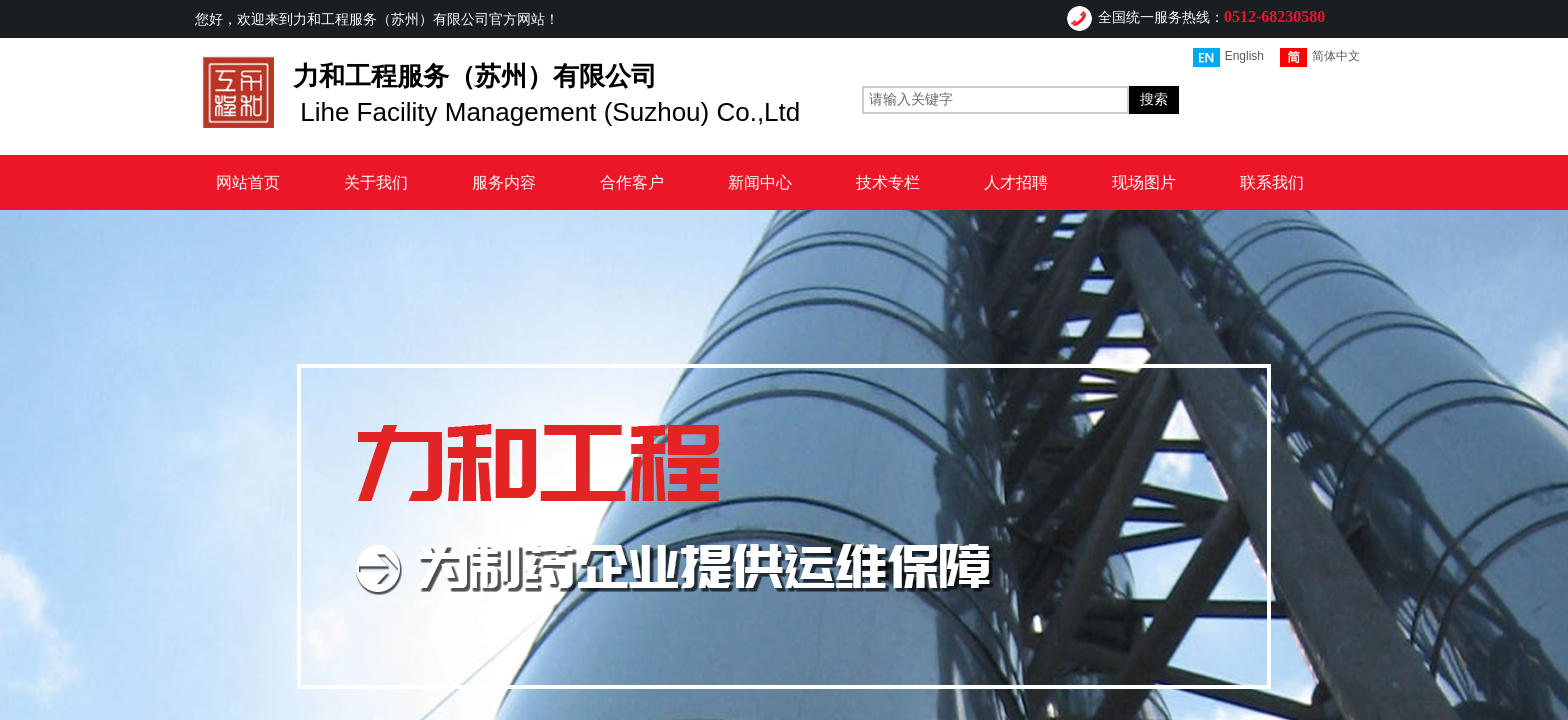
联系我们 (1272, 182)
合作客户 (632, 182)
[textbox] (995, 100)
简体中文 (1320, 57)
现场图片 (1144, 182)
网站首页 (248, 182)
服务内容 (504, 182)
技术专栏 (888, 182)
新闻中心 (760, 182)
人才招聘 (1016, 182)
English (1228, 57)
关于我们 (376, 182)
